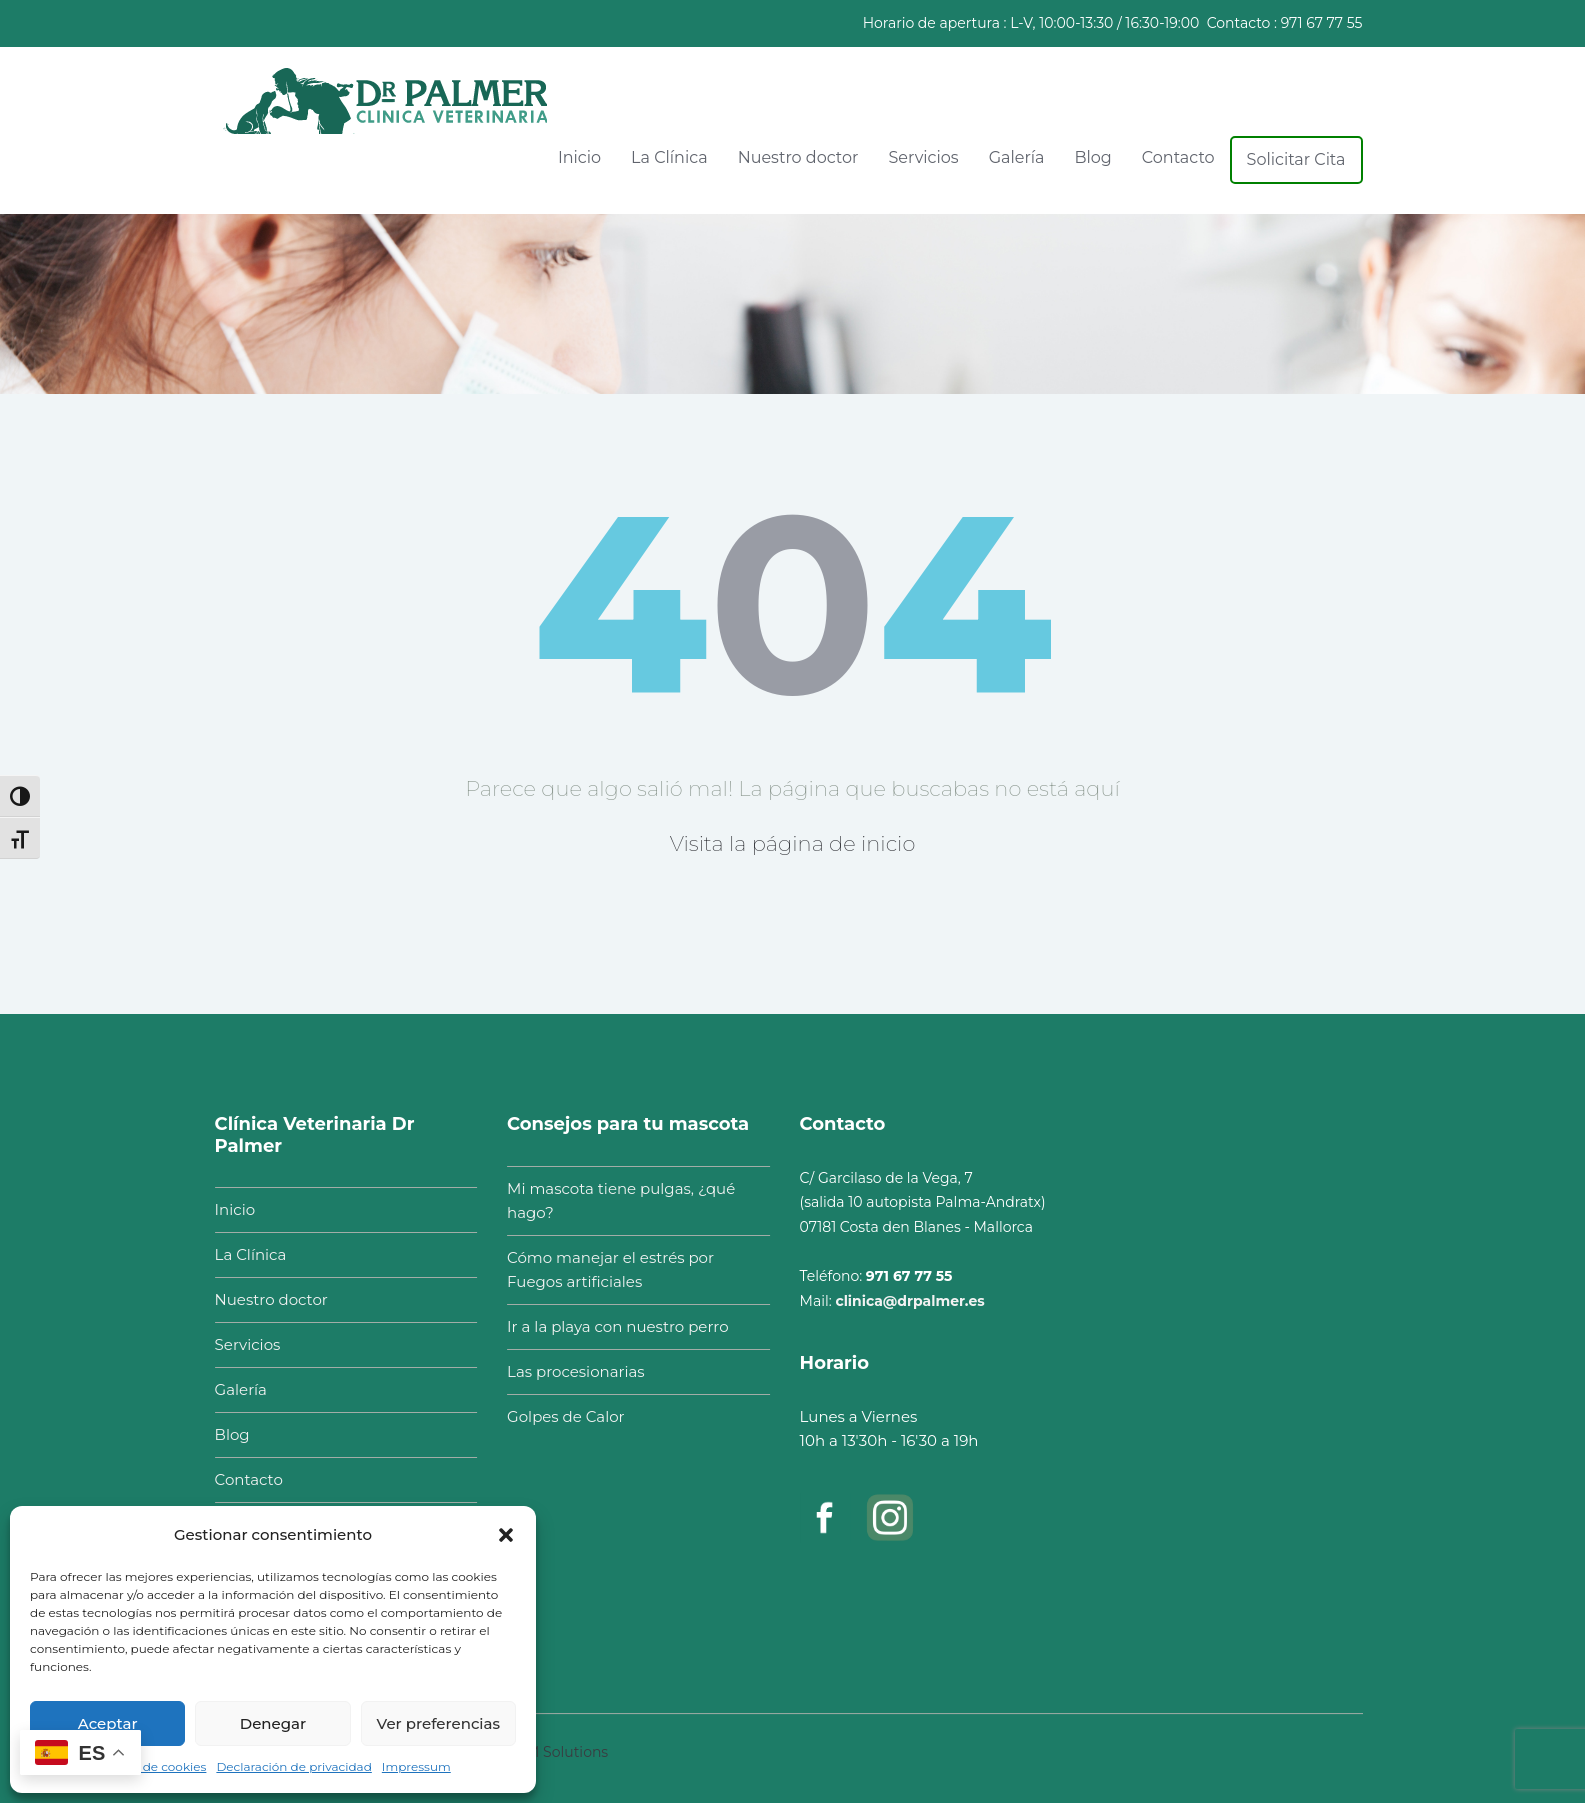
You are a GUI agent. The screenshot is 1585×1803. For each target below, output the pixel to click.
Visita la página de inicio (793, 843)
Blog (1092, 157)
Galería (1017, 157)
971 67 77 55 (1322, 23)
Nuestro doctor (798, 157)
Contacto (1178, 157)
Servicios (923, 157)
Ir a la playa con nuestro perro (609, 1326)
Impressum (416, 1766)
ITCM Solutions (556, 1744)
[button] (506, 1535)
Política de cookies (150, 1766)
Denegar (273, 1723)
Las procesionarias (568, 1371)
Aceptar (108, 1723)
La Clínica (669, 157)
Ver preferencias (438, 1723)
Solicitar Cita (1296, 159)
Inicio (579, 157)
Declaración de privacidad (293, 1766)
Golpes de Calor (557, 1416)
